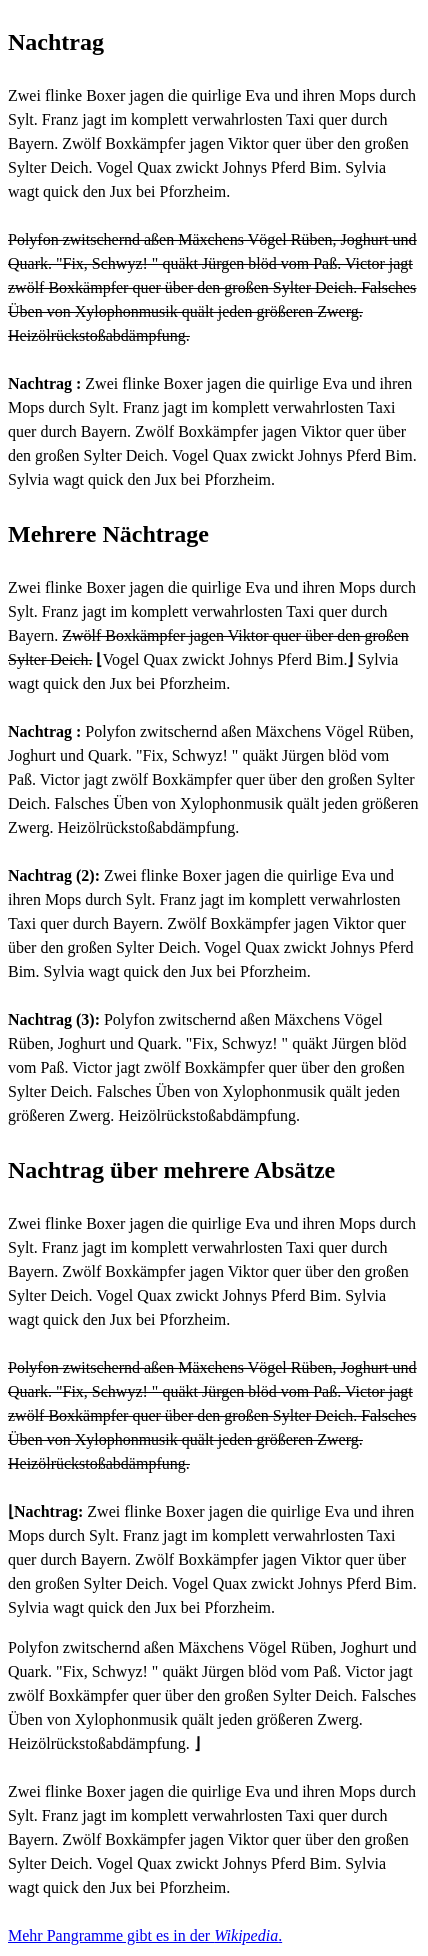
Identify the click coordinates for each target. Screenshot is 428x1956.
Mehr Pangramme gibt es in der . (145, 1935)
